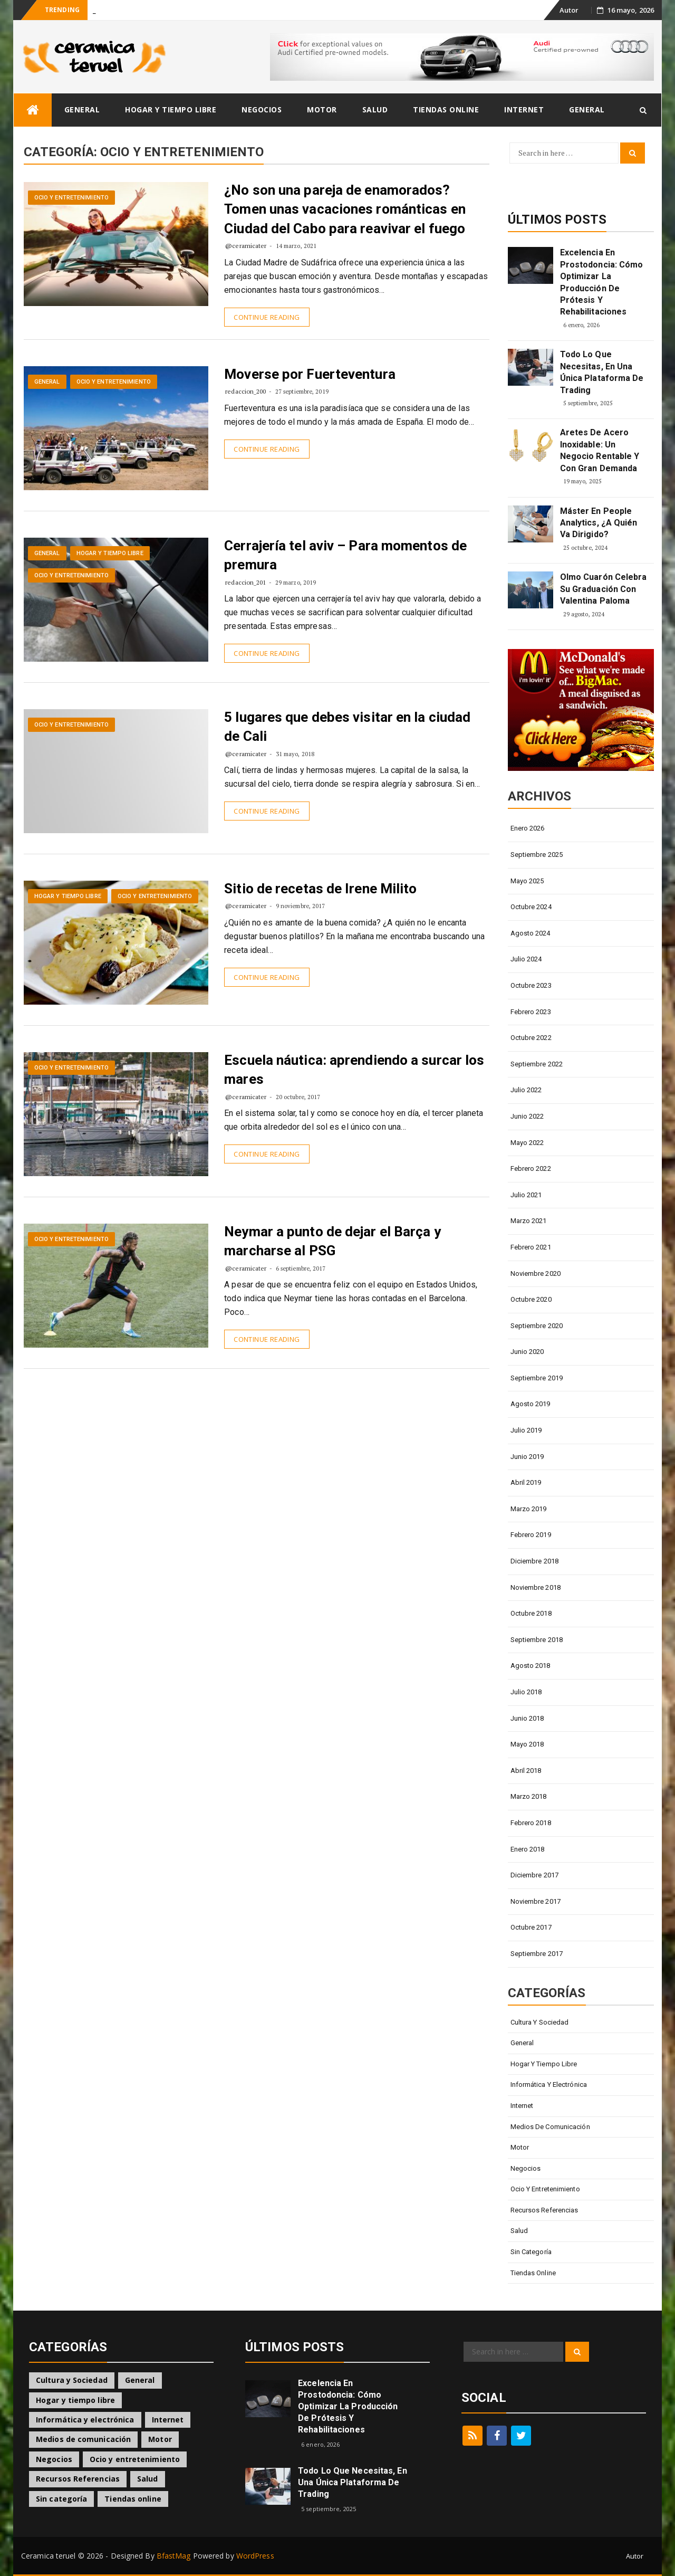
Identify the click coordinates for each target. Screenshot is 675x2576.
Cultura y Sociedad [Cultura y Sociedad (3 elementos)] (72, 2380)
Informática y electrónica (548, 2084)
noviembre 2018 (535, 1587)
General (82, 109)
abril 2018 (526, 1770)
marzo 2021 (528, 1221)
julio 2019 (526, 1430)
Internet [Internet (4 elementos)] (168, 2420)
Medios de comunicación (550, 2127)
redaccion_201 (245, 582)
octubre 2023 (531, 985)
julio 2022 (526, 1090)
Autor (569, 10)
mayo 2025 (527, 881)
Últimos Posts (557, 219)
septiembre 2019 (536, 1378)
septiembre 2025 (536, 854)
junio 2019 (527, 1457)
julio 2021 (526, 1195)
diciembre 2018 (534, 1561)
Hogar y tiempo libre (170, 109)
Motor (322, 109)
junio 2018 (527, 1718)
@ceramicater (245, 246)
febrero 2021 (530, 1247)
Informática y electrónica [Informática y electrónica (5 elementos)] (85, 2420)
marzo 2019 (528, 1509)
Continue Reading (267, 317)
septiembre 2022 (536, 1064)
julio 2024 (526, 959)
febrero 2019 (530, 1535)
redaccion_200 (245, 391)
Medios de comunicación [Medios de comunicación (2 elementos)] (83, 2439)
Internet (524, 109)
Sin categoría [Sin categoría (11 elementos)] (61, 2499)
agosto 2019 (530, 1404)
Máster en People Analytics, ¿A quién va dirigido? (599, 523)
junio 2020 (527, 1352)
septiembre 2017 (536, 1954)
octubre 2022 (531, 1038)
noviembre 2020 (535, 1273)
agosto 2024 (530, 933)
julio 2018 (526, 1692)
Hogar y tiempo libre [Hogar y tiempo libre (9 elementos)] (75, 2400)
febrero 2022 (530, 1168)
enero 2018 (527, 1849)
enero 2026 (527, 828)
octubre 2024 (531, 907)
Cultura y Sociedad (539, 2022)
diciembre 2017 (534, 1875)
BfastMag (174, 2556)
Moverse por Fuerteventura (310, 374)
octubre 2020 (531, 1299)
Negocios (262, 109)
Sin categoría (531, 2252)
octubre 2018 (531, 1613)
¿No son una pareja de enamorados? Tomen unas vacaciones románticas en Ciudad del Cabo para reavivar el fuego (345, 209)
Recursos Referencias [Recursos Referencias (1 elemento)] (78, 2479)
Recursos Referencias (544, 2210)
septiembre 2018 (536, 1640)
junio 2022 (527, 1116)
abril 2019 (526, 1482)
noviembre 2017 (535, 1901)
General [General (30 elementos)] (140, 2380)
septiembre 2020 (536, 1326)
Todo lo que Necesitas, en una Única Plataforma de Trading (602, 372)
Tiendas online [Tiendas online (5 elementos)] (132, 2499)
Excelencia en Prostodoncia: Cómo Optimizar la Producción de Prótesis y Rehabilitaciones (601, 282)
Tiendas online (446, 109)
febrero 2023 (530, 1012)
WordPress (255, 2556)
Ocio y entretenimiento (71, 197)
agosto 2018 (530, 1665)
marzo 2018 (528, 1796)
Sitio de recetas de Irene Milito (320, 888)
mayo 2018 (527, 1744)
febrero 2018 (530, 1823)
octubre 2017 (531, 1927)
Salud (375, 109)
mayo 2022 (527, 1143)
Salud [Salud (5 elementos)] (147, 2479)
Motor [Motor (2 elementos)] (160, 2439)
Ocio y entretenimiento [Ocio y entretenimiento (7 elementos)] (135, 2459)
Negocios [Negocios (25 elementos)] (54, 2459)
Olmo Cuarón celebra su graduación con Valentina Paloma (603, 589)
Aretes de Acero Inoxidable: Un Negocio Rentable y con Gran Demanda (600, 450)
